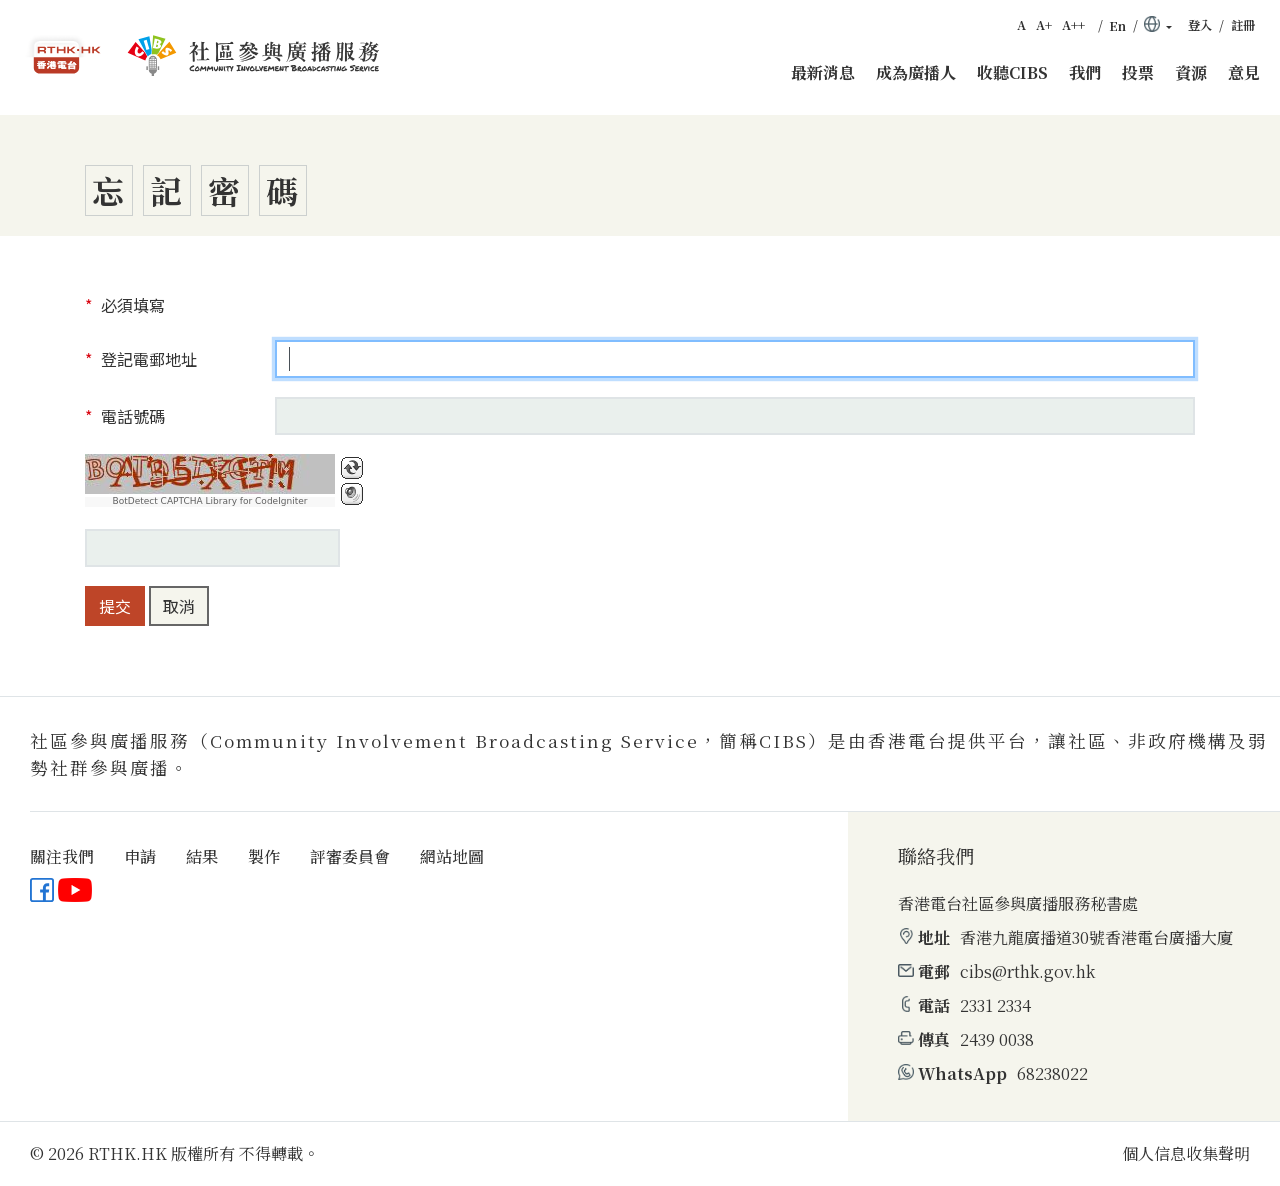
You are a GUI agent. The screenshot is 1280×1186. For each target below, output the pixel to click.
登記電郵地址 (147, 359)
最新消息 (823, 72)
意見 (1244, 72)
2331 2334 (995, 1005)
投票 (1138, 72)
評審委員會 (350, 856)
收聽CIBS (1012, 72)
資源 (1191, 72)
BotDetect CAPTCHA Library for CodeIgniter (210, 501)
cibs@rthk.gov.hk (1027, 971)
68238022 (1052, 1073)
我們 (1085, 72)
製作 (264, 856)
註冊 (1243, 25)
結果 (202, 856)
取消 (179, 606)
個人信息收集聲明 (1186, 1153)
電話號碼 (131, 416)
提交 (115, 606)
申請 (140, 856)
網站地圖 (452, 856)
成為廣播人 (916, 72)
